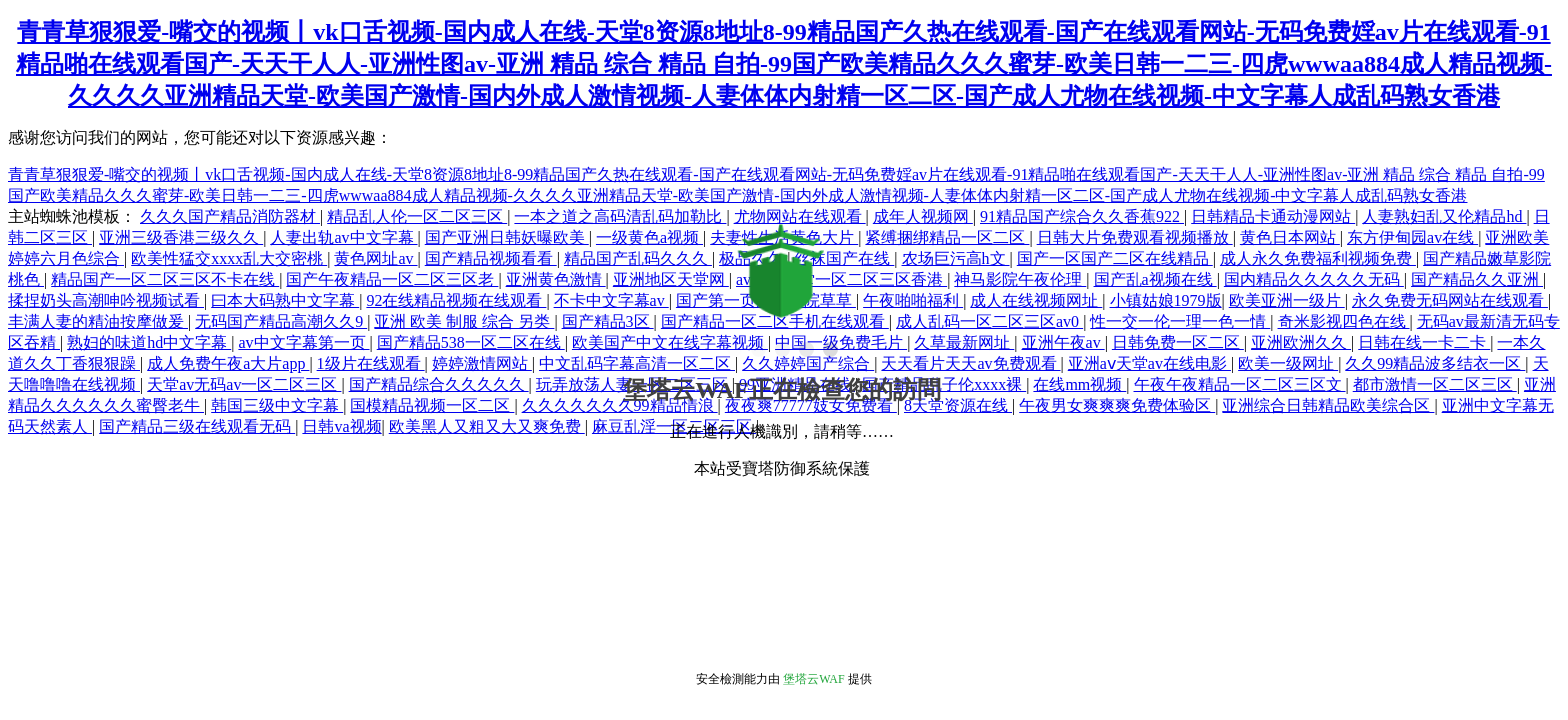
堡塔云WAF (813, 679)
